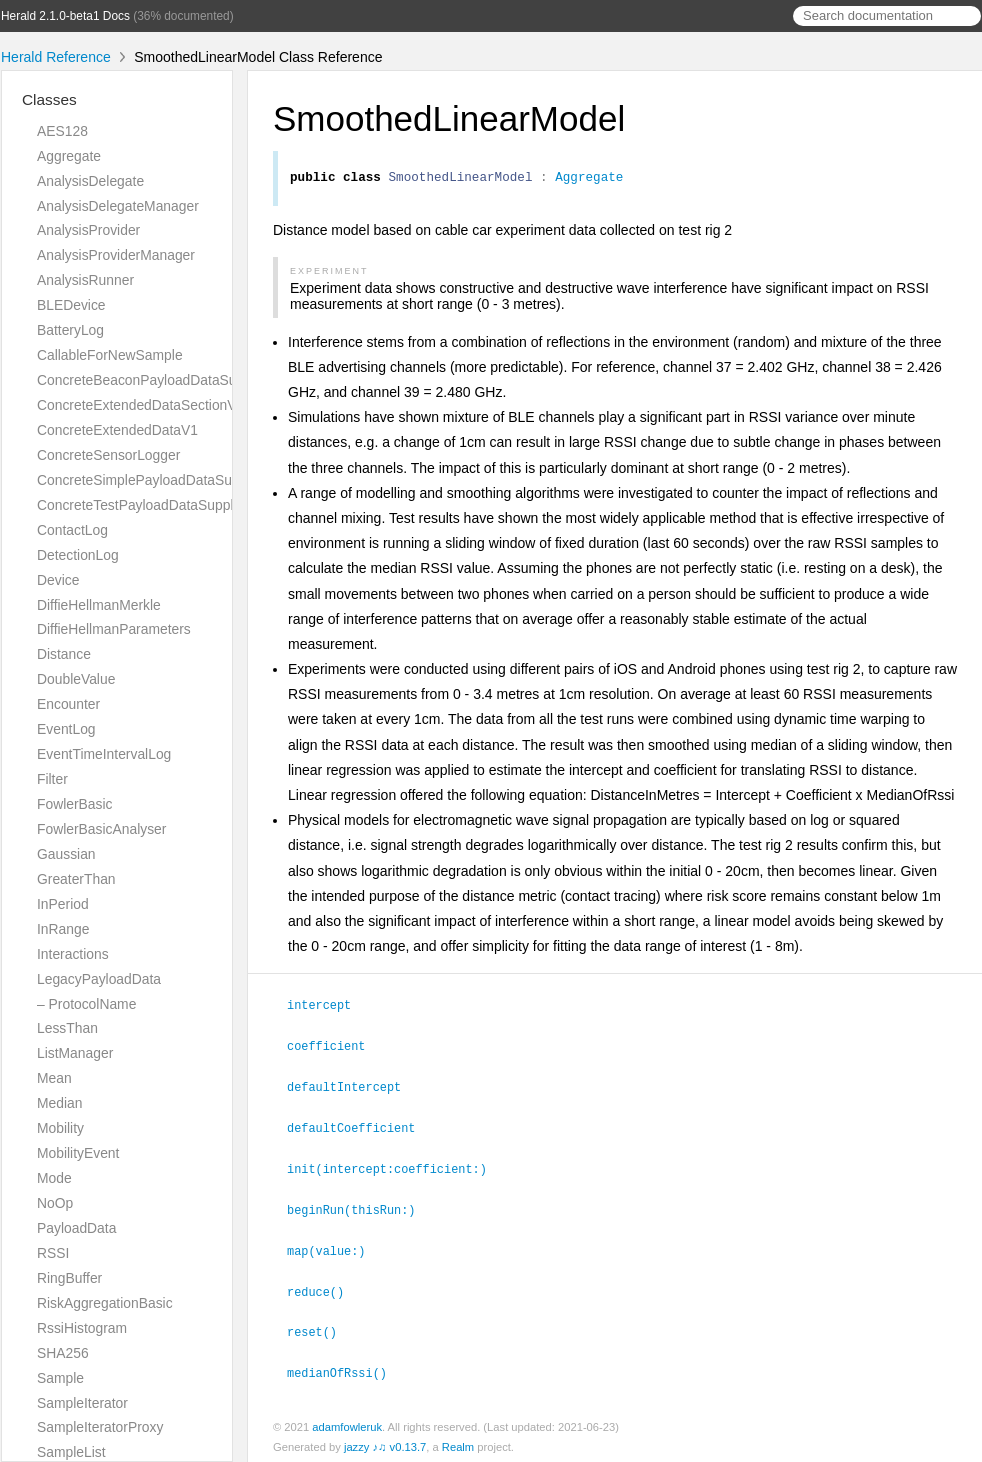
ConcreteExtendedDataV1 (117, 430)
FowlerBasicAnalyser (101, 829)
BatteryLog (70, 330)
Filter (52, 779)
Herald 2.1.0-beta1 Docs (65, 16)
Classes (49, 99)
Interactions (73, 954)
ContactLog (72, 530)
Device (58, 580)
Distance (64, 654)
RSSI (53, 1253)
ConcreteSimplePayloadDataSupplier (151, 480)
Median (59, 1103)
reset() (320, 1326)
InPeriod (63, 904)
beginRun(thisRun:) (359, 1207)
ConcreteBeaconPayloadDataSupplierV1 (162, 380)
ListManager (75, 1053)
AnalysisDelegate (90, 181)
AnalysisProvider (88, 230)
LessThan (67, 1028)
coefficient (334, 1047)
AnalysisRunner (85, 280)
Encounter (68, 704)
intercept (327, 1007)
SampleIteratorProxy (100, 1427)
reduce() (324, 1287)
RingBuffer (69, 1278)
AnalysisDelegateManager (118, 206)
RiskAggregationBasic (105, 1303)
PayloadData (76, 1228)
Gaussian (66, 854)
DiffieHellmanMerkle (99, 605)
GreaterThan (76, 879)
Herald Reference (56, 57)
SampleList (71, 1452)
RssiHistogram (82, 1328)
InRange (63, 929)
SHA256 (63, 1353)
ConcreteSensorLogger (108, 455)
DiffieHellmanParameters (114, 629)
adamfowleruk (347, 1420)
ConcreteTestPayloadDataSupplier (143, 505)
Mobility (60, 1128)
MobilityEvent (78, 1153)
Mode (54, 1178)
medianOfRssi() (345, 1366)
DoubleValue (76, 679)
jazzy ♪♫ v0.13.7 (385, 1440)
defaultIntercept (352, 1087)
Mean (54, 1078)
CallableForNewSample (110, 355)
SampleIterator (82, 1403)
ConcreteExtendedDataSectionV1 (140, 405)
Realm (458, 1440)
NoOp (55, 1203)
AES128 (62, 131)
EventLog (66, 729)
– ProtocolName (86, 1004)
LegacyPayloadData (99, 979)
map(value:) (335, 1247)
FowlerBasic (74, 804)
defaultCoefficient (359, 1127)
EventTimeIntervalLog (104, 754)
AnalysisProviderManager (116, 255)
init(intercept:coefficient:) (395, 1167)
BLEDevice (71, 305)
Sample (60, 1378)
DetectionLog (78, 555)
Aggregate (69, 156)
